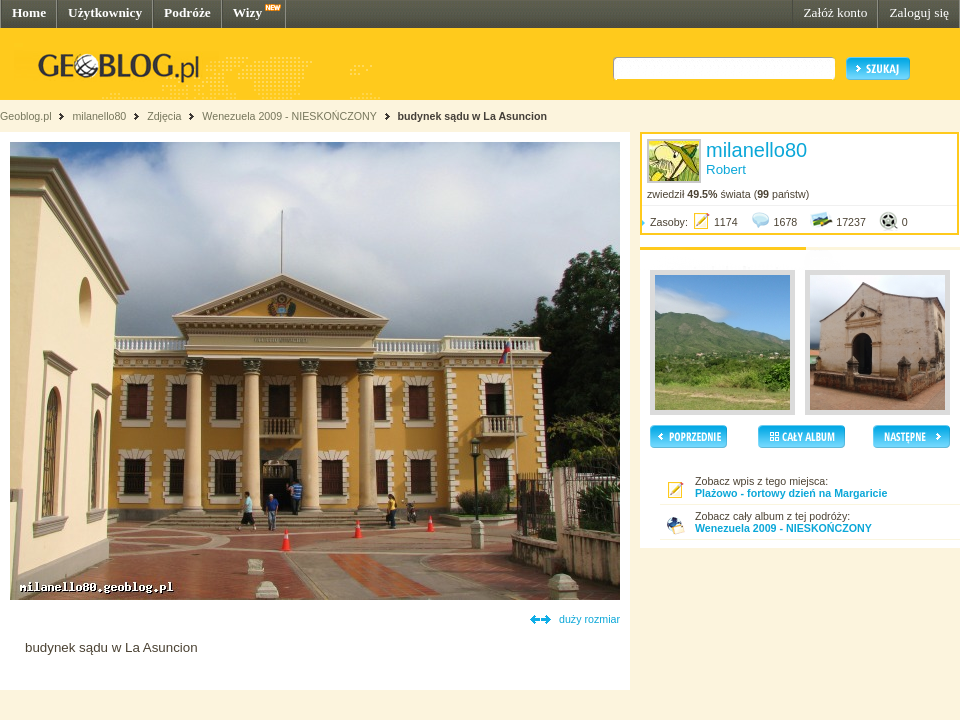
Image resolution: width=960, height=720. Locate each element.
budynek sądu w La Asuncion (472, 116)
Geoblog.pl (26, 116)
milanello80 (99, 116)
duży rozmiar (589, 619)
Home (29, 12)
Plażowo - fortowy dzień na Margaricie (791, 493)
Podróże (187, 12)
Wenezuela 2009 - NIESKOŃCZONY (289, 116)
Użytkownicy (105, 12)
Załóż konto (835, 12)
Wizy (247, 12)
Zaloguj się (919, 12)
